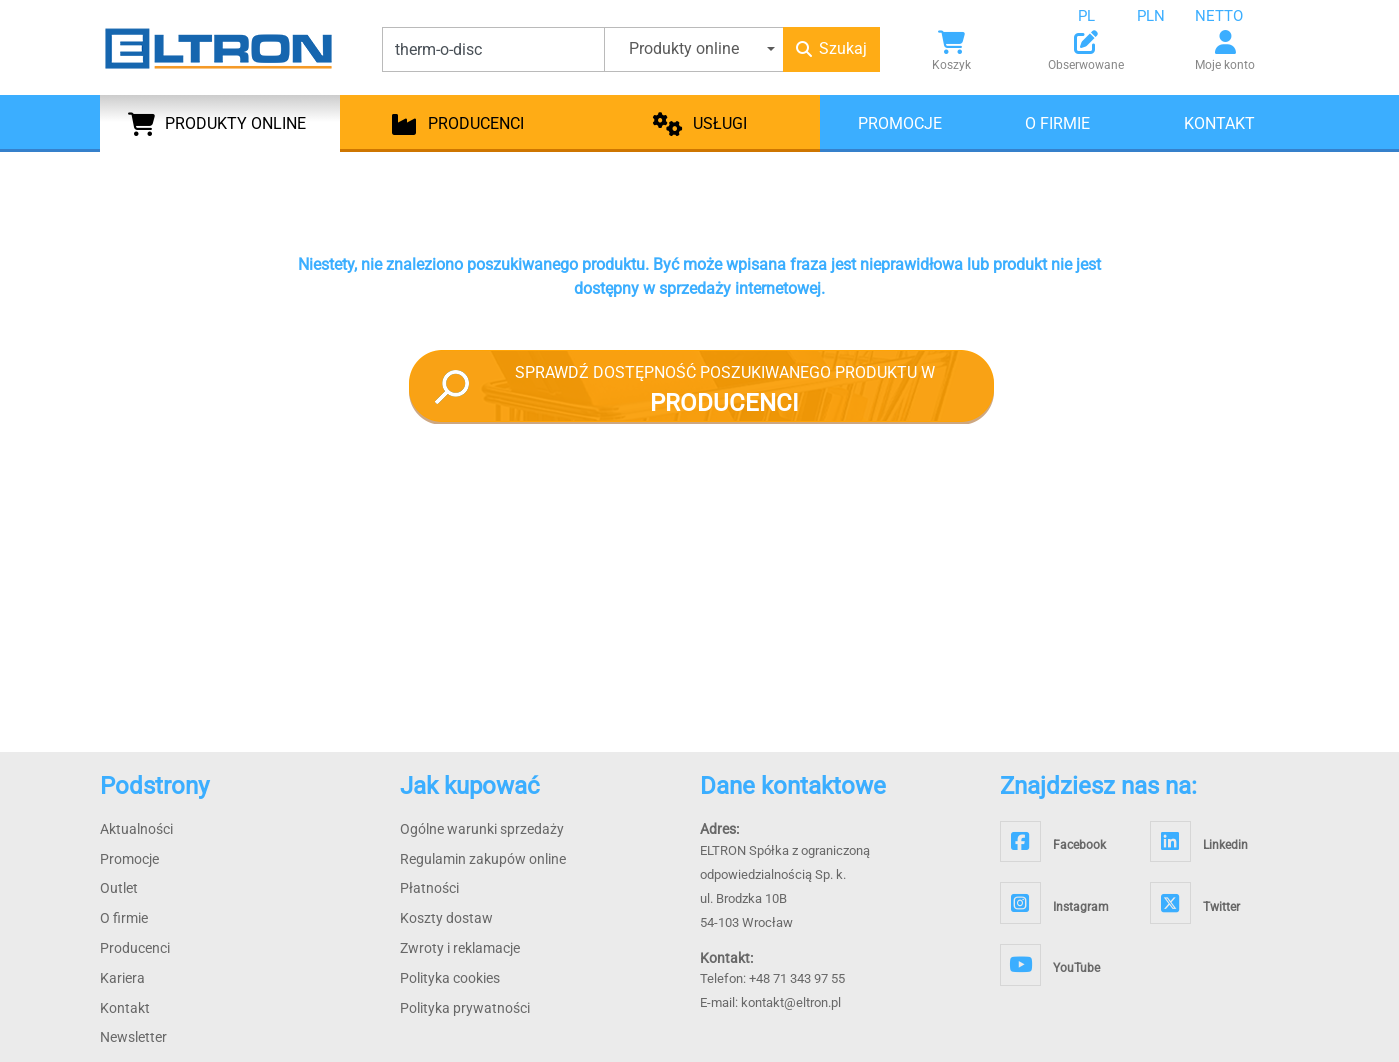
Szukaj (831, 48)
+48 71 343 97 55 (797, 978)
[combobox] (1102, 16)
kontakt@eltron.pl (791, 1002)
